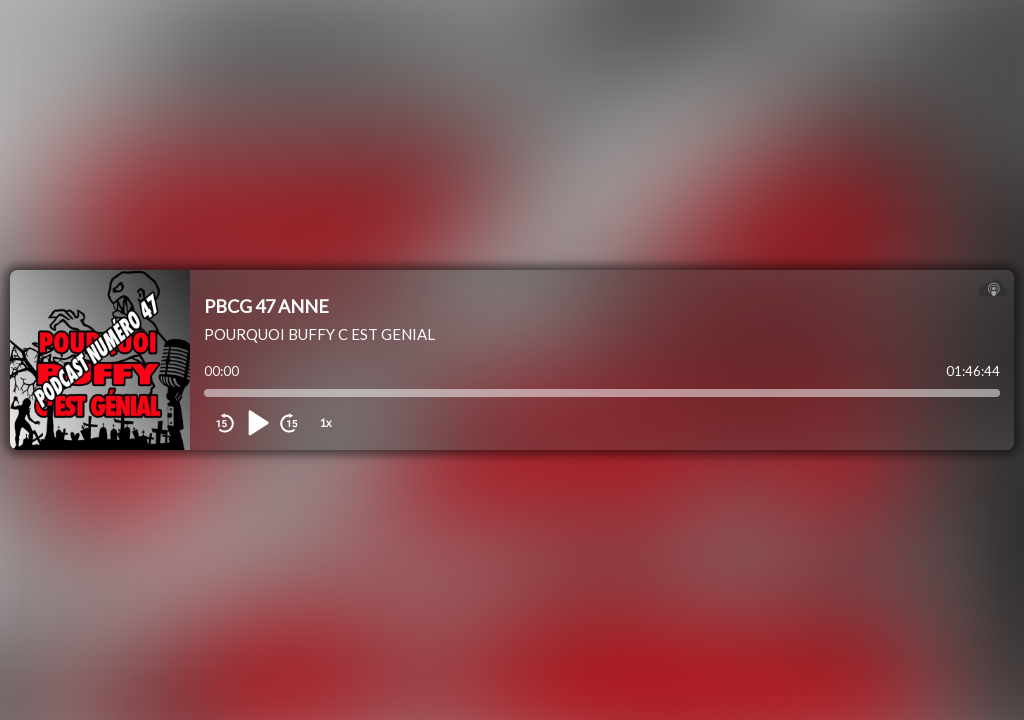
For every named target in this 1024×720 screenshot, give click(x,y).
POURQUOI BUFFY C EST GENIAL (319, 334)
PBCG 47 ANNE (266, 306)
